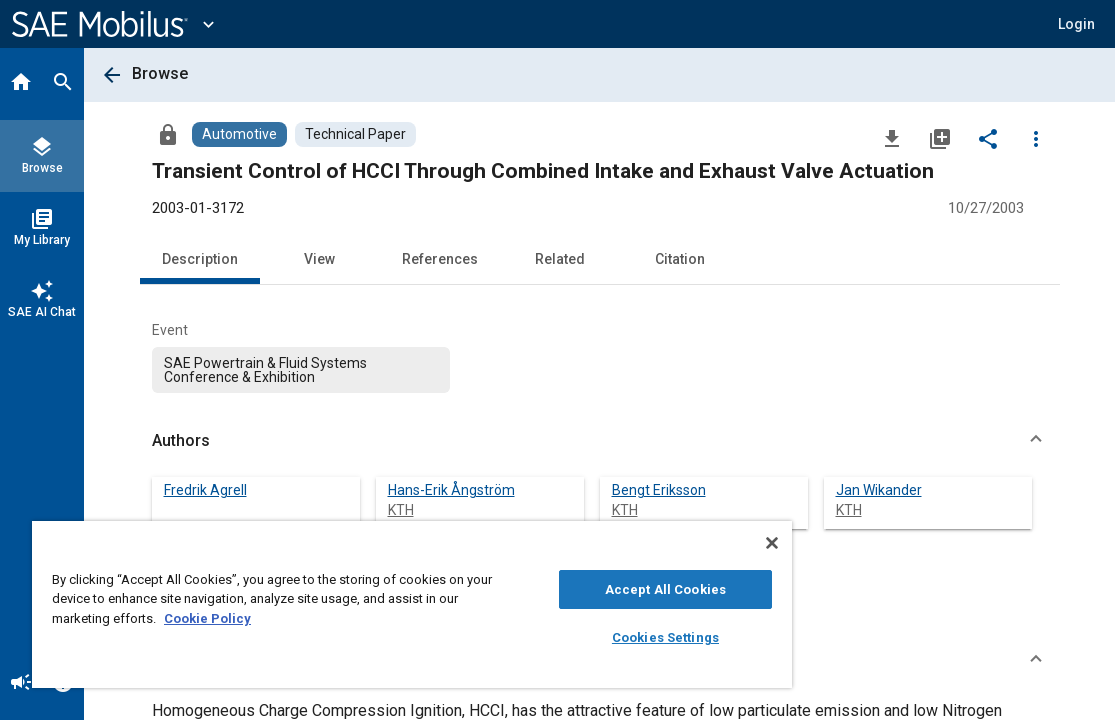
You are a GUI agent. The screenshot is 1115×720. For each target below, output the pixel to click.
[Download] (892, 138)
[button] (1076, 24)
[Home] (21, 84)
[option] (301, 370)
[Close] (658, 543)
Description (200, 259)
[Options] (1036, 138)
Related (560, 259)
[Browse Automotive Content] (239, 134)
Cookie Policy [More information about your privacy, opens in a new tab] (347, 618)
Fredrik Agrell (205, 490)
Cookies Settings (569, 637)
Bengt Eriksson (659, 490)
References (440, 259)
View (319, 259)
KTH (401, 510)
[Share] (988, 138)
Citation (680, 259)
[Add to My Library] (940, 138)
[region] (355, 604)
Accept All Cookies (569, 589)
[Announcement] (21, 684)
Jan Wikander (879, 490)
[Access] (168, 134)
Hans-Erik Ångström (451, 490)
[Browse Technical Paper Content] (355, 134)
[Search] (63, 84)
